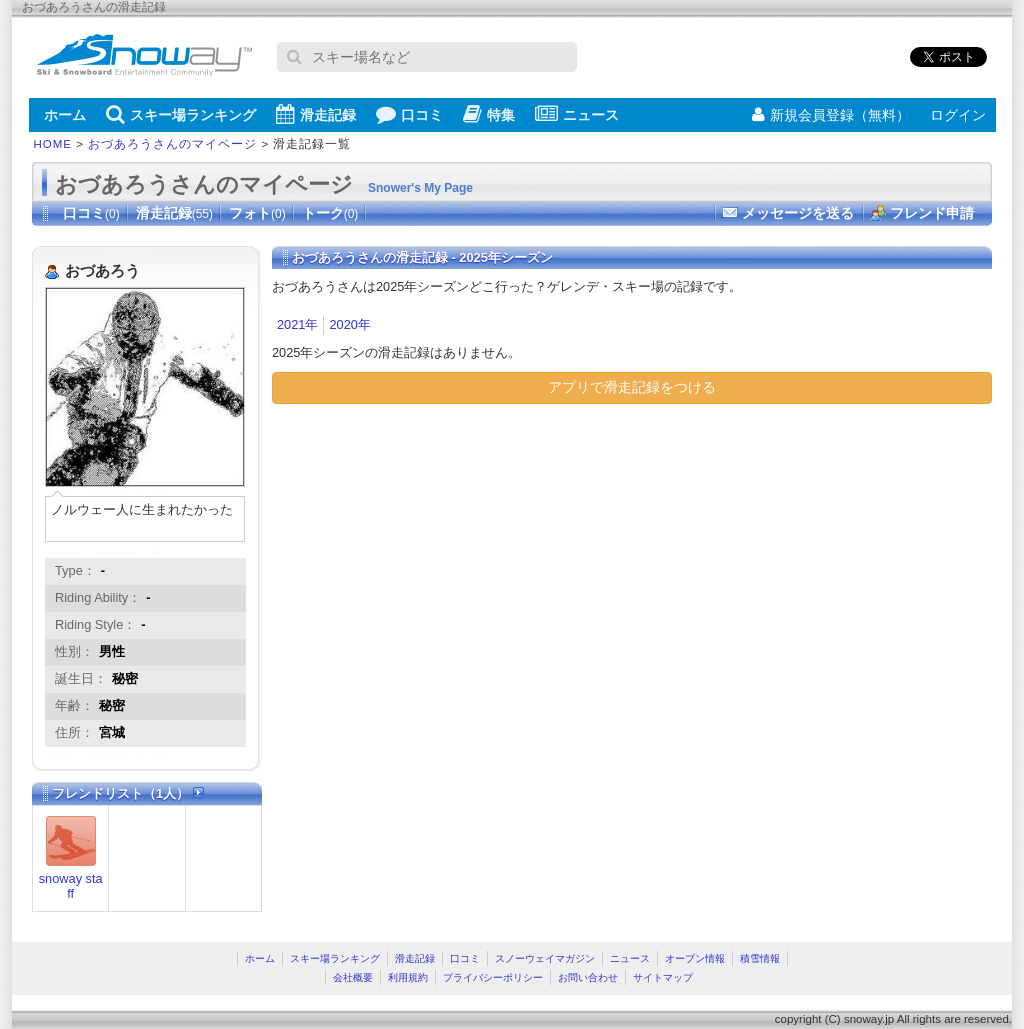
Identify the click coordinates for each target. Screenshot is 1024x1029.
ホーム (65, 115)
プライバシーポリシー (493, 977)
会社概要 (353, 977)
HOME (53, 144)
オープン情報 (695, 958)
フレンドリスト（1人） (128, 793)
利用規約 (408, 977)
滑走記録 (316, 114)
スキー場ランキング (181, 114)
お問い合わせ (588, 977)
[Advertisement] (440, 564)
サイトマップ (663, 977)
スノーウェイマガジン (545, 958)
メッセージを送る (798, 213)
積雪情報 (760, 958)
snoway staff (71, 886)
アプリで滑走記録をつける (632, 387)
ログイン (958, 115)
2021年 (297, 324)
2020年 (349, 324)
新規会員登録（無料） (831, 115)
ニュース (577, 114)
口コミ (409, 114)
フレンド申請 (932, 213)
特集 (489, 114)
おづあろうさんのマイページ (172, 144)
